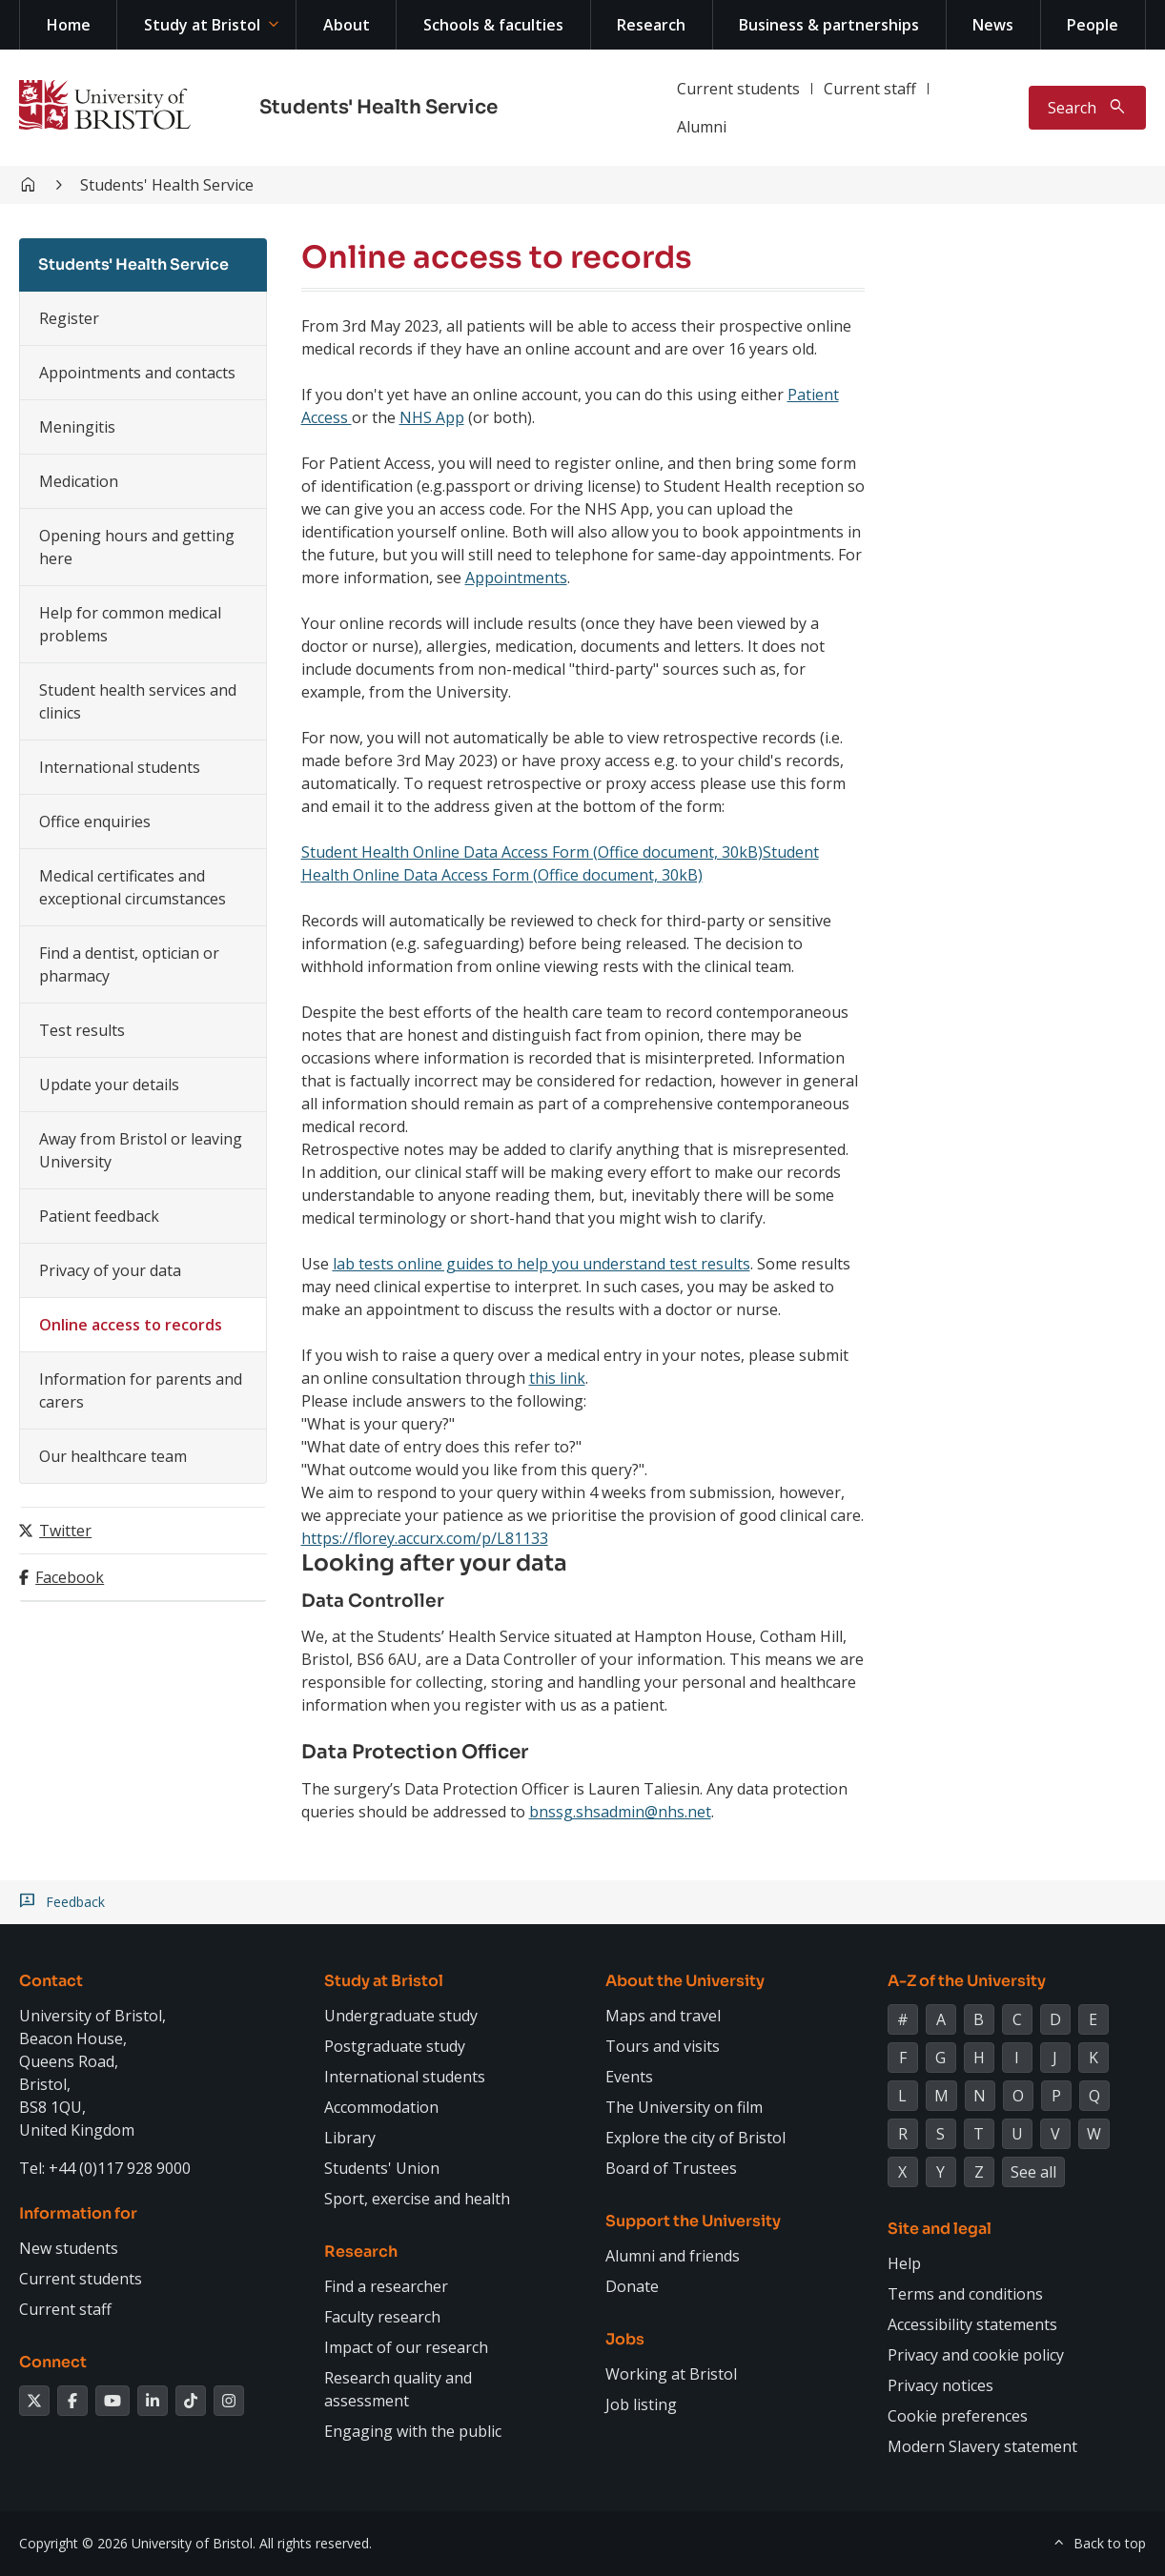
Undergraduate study (401, 2015)
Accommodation (381, 2107)
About (346, 24)
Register (69, 318)
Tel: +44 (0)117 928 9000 (105, 2168)
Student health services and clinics (137, 701)
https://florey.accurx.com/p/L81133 (424, 1538)
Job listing (641, 2404)
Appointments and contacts (137, 372)
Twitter (65, 1530)
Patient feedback (99, 1216)
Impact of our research (406, 2347)
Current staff (870, 88)
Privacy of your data (110, 1270)
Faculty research (382, 2316)
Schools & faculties (493, 24)
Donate (632, 2286)
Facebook (69, 1577)
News (992, 24)
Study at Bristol (202, 24)
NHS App (431, 417)
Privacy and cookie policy (976, 2354)
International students (119, 767)
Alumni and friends (672, 2255)
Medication (78, 481)
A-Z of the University (967, 1981)
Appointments (516, 577)
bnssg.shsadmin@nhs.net (620, 1811)
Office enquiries (95, 821)
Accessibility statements (972, 2324)
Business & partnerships (829, 24)
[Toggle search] (1087, 108)
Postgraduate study (394, 2046)
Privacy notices (940, 2385)
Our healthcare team (113, 1456)
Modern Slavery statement (982, 2446)
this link (557, 1378)
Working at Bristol (671, 2373)
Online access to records (130, 1324)
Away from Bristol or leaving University (140, 1150)
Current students (738, 88)
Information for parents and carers (140, 1390)
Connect (53, 2362)
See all (1033, 2171)
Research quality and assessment (398, 2389)
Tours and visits (662, 2046)
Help (904, 2263)
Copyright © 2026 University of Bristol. (137, 2543)
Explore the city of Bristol (695, 2137)
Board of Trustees (671, 2168)
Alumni (701, 126)
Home (69, 24)
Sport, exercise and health (417, 2198)
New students (68, 2248)
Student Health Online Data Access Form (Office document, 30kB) (532, 852)
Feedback (75, 1902)
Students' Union (381, 2168)
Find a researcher (386, 2286)
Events (629, 2076)
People (1092, 24)
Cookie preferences (958, 2415)
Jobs (624, 2339)
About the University (685, 1981)
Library (350, 2137)
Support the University (693, 2221)
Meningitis (77, 426)
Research (651, 24)
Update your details (109, 1084)
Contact (51, 1981)
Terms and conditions (965, 2293)
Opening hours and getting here (137, 547)
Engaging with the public (412, 2431)
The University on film (684, 2107)
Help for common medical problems (130, 624)
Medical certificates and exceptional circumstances (132, 887)
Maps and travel (663, 2015)
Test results (82, 1030)
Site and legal (939, 2229)
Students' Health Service (378, 107)
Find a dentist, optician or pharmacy (129, 964)
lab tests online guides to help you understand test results (541, 1263)
